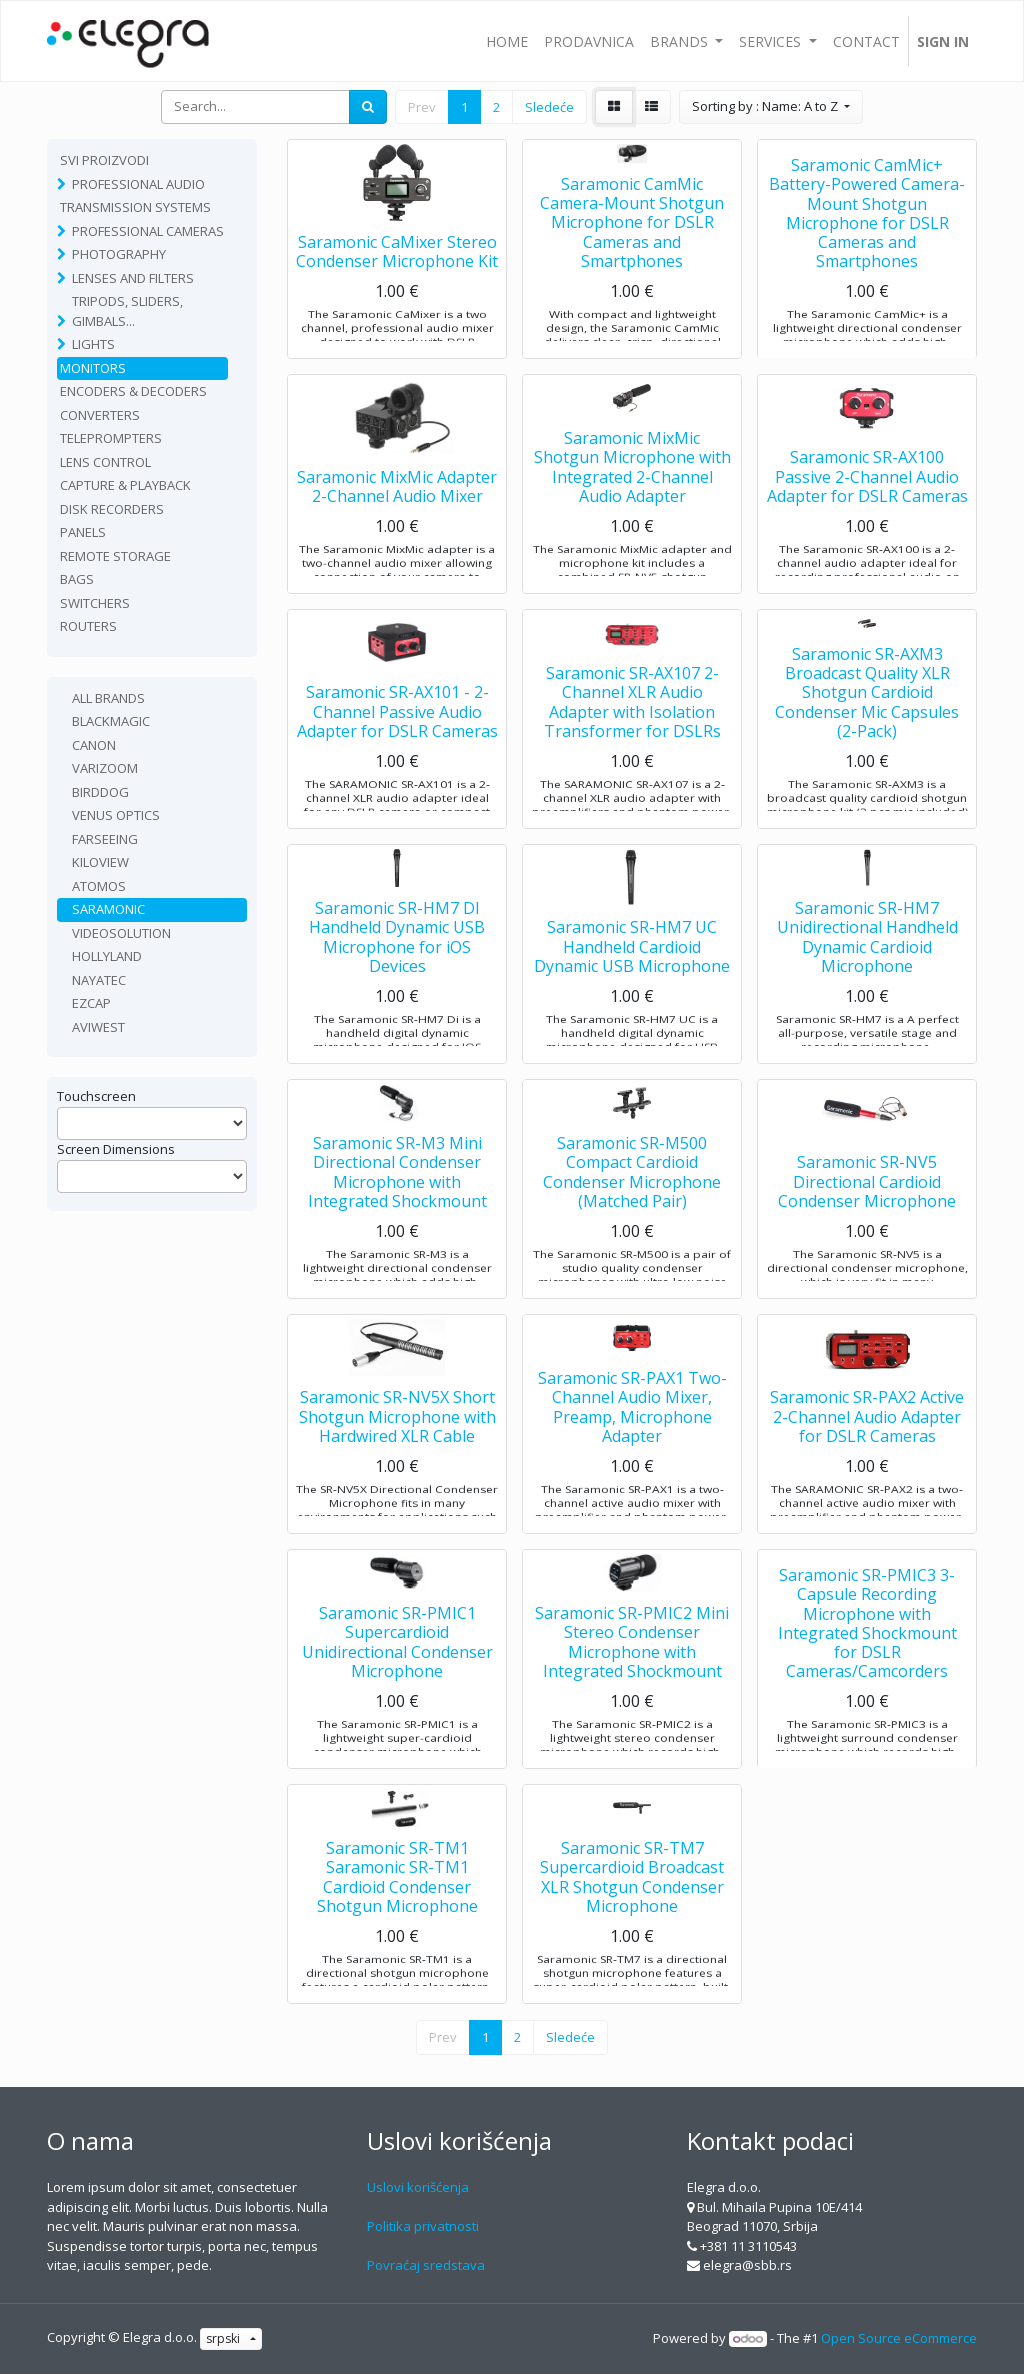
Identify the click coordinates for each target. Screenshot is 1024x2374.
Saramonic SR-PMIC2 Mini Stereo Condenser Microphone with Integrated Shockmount (632, 1686)
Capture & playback (125, 485)
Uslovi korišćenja (418, 2187)
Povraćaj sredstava (426, 2265)
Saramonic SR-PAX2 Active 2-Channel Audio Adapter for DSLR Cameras (867, 1460)
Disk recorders (112, 509)
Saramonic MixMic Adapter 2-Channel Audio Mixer (397, 529)
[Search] (368, 107)
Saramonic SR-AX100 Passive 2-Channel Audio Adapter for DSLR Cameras (867, 520)
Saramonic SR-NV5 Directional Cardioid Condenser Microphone (867, 1225)
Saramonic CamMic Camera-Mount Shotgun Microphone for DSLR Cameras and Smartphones (632, 265)
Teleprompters (111, 438)
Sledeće (549, 107)
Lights (93, 344)
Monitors (93, 368)
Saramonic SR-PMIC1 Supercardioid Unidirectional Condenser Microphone (397, 1686)
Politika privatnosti (423, 2226)
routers (88, 626)
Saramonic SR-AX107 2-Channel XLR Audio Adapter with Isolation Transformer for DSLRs (632, 746)
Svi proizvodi (104, 160)
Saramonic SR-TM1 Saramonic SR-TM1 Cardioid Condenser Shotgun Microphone (397, 1921)
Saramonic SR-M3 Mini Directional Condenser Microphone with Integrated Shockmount (397, 1216)
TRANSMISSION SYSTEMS (135, 207)
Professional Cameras (148, 231)
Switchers (95, 603)
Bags (77, 579)
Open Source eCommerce (899, 2338)
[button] (771, 107)
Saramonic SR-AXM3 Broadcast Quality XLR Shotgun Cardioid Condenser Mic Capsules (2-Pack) (867, 735)
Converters (100, 415)
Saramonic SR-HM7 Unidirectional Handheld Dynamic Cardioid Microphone (867, 981)
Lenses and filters (133, 278)
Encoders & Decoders (133, 391)
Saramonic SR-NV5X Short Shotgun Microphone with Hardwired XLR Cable (397, 1460)
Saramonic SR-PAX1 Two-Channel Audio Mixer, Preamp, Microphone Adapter (632, 1451)
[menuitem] (507, 41)
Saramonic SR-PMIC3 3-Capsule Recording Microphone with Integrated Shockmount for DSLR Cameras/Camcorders (867, 1666)
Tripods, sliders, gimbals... (127, 311)
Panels (83, 532)
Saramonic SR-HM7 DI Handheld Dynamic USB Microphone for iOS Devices (397, 981)
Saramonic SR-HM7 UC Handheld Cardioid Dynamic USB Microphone (632, 990)
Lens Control (105, 462)
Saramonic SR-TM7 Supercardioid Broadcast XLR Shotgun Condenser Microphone (632, 1921)
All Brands (108, 698)
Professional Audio (138, 184)
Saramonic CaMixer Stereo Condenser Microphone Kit (397, 294)
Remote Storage (115, 556)
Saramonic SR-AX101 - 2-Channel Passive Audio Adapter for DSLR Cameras (397, 755)
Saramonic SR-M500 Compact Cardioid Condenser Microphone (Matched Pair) (632, 1216)
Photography (119, 254)
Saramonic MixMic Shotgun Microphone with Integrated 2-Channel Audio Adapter (632, 511)
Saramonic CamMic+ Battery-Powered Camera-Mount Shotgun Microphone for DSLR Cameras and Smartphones (867, 256)
